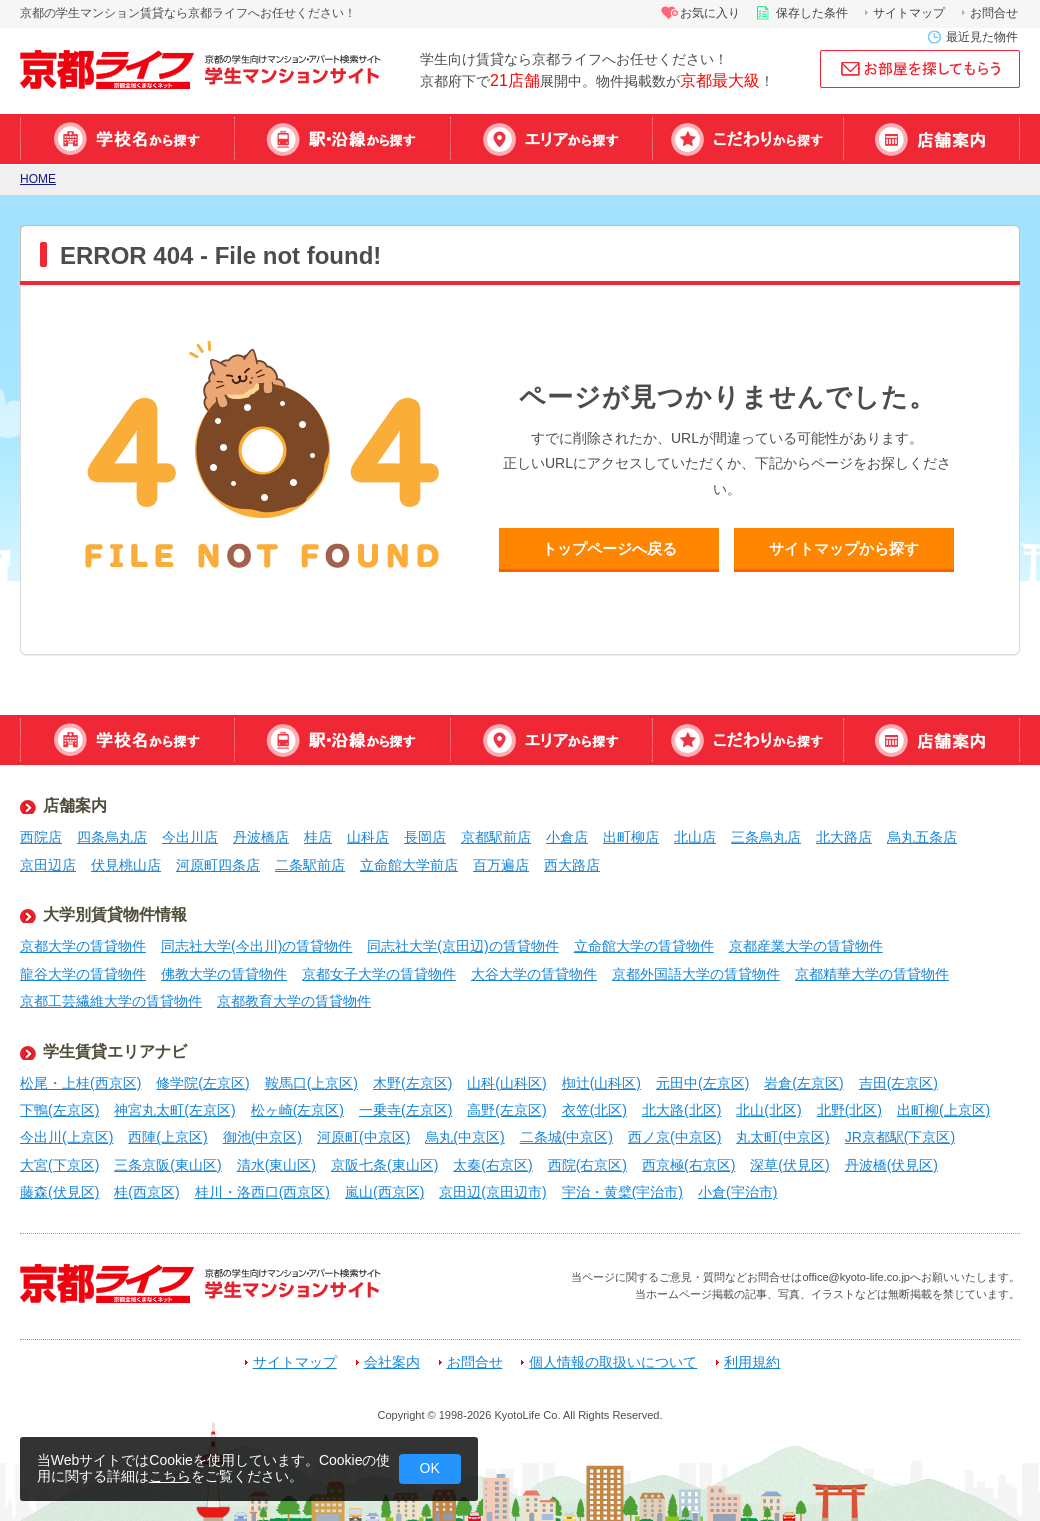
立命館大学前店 (409, 865)
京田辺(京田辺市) (492, 1192)
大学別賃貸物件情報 (115, 914)
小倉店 (567, 837)
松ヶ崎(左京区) (297, 1110)
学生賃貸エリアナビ (115, 1051)
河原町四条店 (218, 865)
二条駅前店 (310, 865)
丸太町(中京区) (782, 1137)
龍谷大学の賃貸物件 (83, 974)
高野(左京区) (506, 1110)
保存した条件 (812, 13)
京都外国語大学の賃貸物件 (696, 974)
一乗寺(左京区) (405, 1110)
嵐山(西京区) (384, 1192)
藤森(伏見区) (59, 1192)
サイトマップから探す (844, 548)
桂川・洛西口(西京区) (262, 1192)
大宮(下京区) (59, 1165)
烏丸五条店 (922, 837)
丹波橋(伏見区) (891, 1165)
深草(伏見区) (789, 1165)
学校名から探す (127, 139)
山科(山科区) (506, 1083)
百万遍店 (501, 865)
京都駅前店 (496, 837)
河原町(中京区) (363, 1137)
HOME (38, 179)
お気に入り (710, 13)
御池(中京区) (262, 1137)
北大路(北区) (681, 1110)
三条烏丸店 (766, 837)
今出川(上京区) (66, 1137)
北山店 (695, 837)
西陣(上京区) (167, 1137)
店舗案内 (931, 139)
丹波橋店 (261, 837)
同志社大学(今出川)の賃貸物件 (256, 946)
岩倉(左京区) (803, 1083)
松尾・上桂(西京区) (80, 1083)
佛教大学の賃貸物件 (224, 974)
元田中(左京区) (702, 1083)
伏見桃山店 (126, 865)
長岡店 (425, 837)
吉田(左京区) (898, 1083)
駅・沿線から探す (342, 139)
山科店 (368, 837)
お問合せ (994, 13)
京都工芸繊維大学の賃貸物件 (111, 1001)
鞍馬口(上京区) (311, 1083)
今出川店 (190, 837)
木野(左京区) (412, 1083)
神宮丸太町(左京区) (174, 1110)
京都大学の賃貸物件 (83, 946)
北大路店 (844, 837)
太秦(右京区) (492, 1165)
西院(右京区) (587, 1165)
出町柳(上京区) (943, 1110)
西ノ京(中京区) (674, 1137)
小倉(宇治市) (737, 1192)
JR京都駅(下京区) (900, 1137)
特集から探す (747, 139)
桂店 (318, 837)
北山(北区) (768, 1110)
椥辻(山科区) (601, 1083)
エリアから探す (551, 139)
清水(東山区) (276, 1165)
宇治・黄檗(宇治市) (622, 1192)
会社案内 (392, 1362)
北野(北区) (849, 1110)
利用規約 (752, 1362)
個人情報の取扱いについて (613, 1362)
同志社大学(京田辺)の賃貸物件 (462, 946)
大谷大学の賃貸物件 (534, 974)
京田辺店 (48, 865)
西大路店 (572, 865)
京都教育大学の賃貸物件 (294, 1001)
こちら (170, 1476)
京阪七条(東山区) (384, 1165)
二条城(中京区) (566, 1137)
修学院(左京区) (202, 1083)
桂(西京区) (146, 1192)
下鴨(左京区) (59, 1110)
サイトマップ (909, 13)
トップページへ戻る (609, 548)
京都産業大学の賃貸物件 (806, 946)
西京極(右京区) (688, 1165)
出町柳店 (631, 837)
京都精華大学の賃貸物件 (872, 974)
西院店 (41, 837)
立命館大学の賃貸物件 (644, 946)
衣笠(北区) (594, 1110)
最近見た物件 (982, 37)
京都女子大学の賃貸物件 (379, 974)
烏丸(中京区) (464, 1137)
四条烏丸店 (112, 837)
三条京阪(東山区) (167, 1165)
